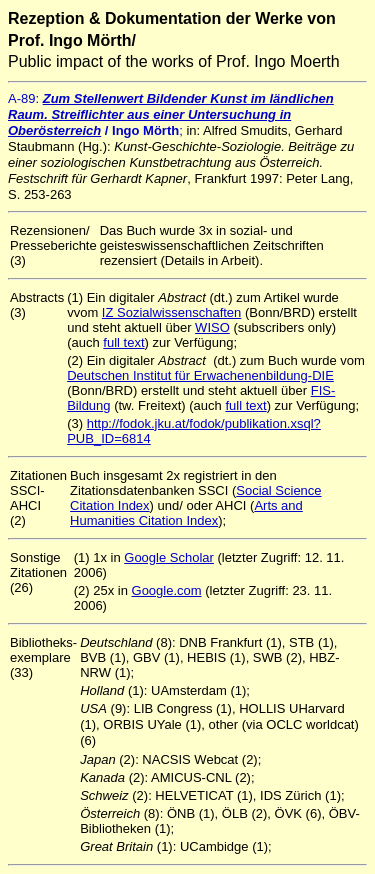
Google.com (167, 590)
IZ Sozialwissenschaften (171, 312)
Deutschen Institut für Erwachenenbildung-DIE (200, 375)
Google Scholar (169, 557)
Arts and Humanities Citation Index (186, 513)
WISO (212, 327)
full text (123, 342)
